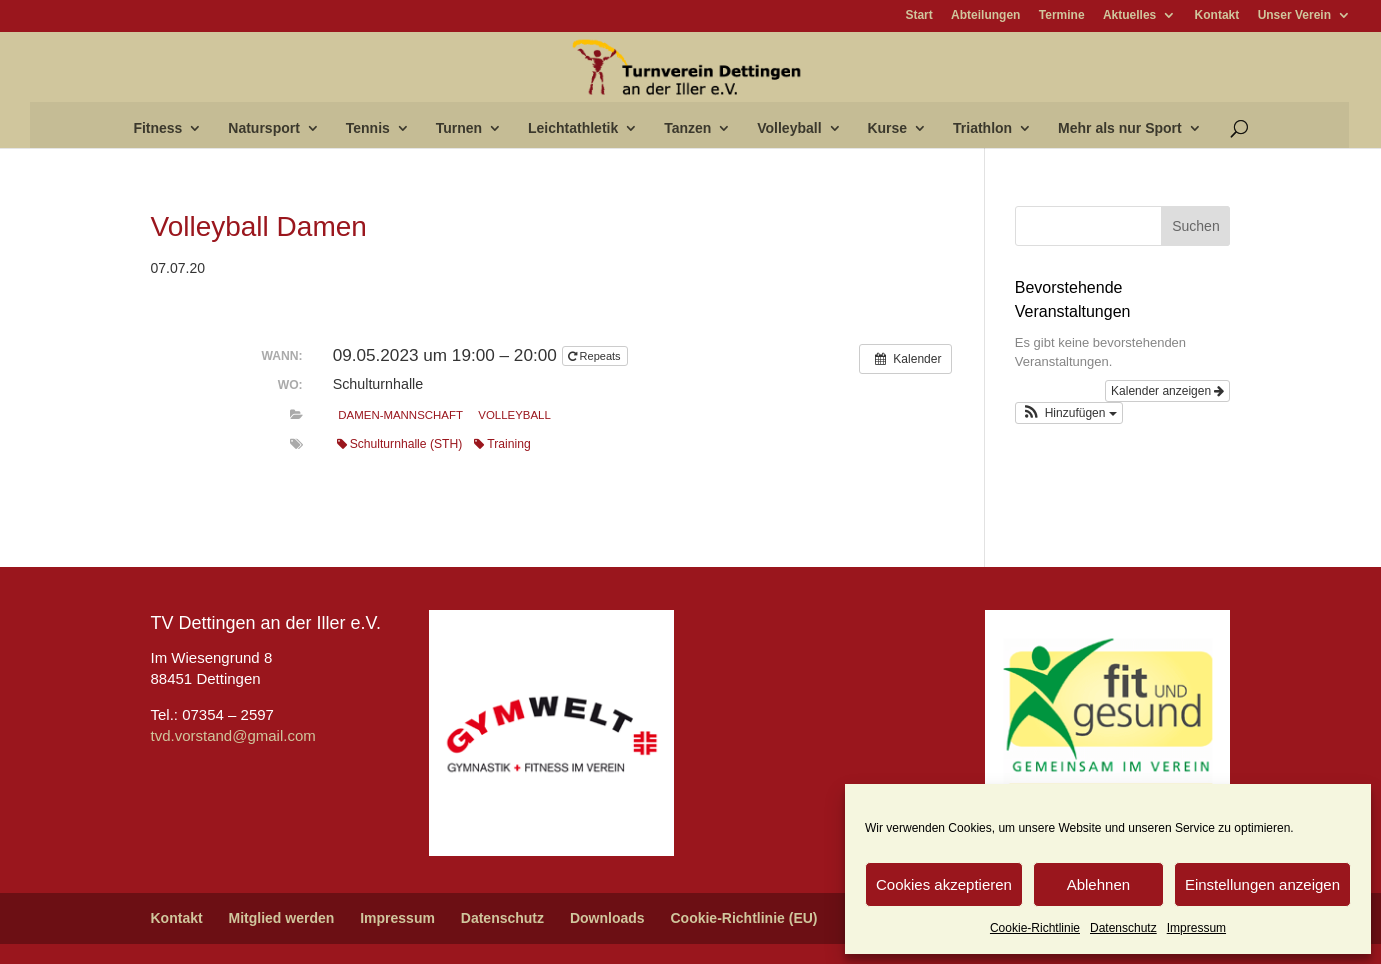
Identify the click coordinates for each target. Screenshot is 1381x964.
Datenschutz (1123, 928)
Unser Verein (1294, 15)
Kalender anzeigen (1167, 391)
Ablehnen (1098, 884)
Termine (1062, 15)
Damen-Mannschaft (400, 415)
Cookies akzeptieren (944, 884)
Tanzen (687, 128)
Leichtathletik (573, 128)
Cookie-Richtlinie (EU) (743, 918)
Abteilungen (985, 15)
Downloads (607, 918)
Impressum (1196, 928)
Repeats (596, 356)
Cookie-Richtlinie (1035, 928)
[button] (1069, 413)
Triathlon (982, 128)
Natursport (264, 128)
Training (502, 444)
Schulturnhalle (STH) (400, 444)
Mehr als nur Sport (1120, 128)
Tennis (368, 128)
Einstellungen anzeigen (1262, 884)
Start (918, 15)
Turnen (459, 128)
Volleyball (789, 128)
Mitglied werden (282, 918)
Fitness (157, 128)
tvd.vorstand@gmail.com (233, 735)
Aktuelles (1129, 15)
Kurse (887, 128)
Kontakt (1217, 15)
